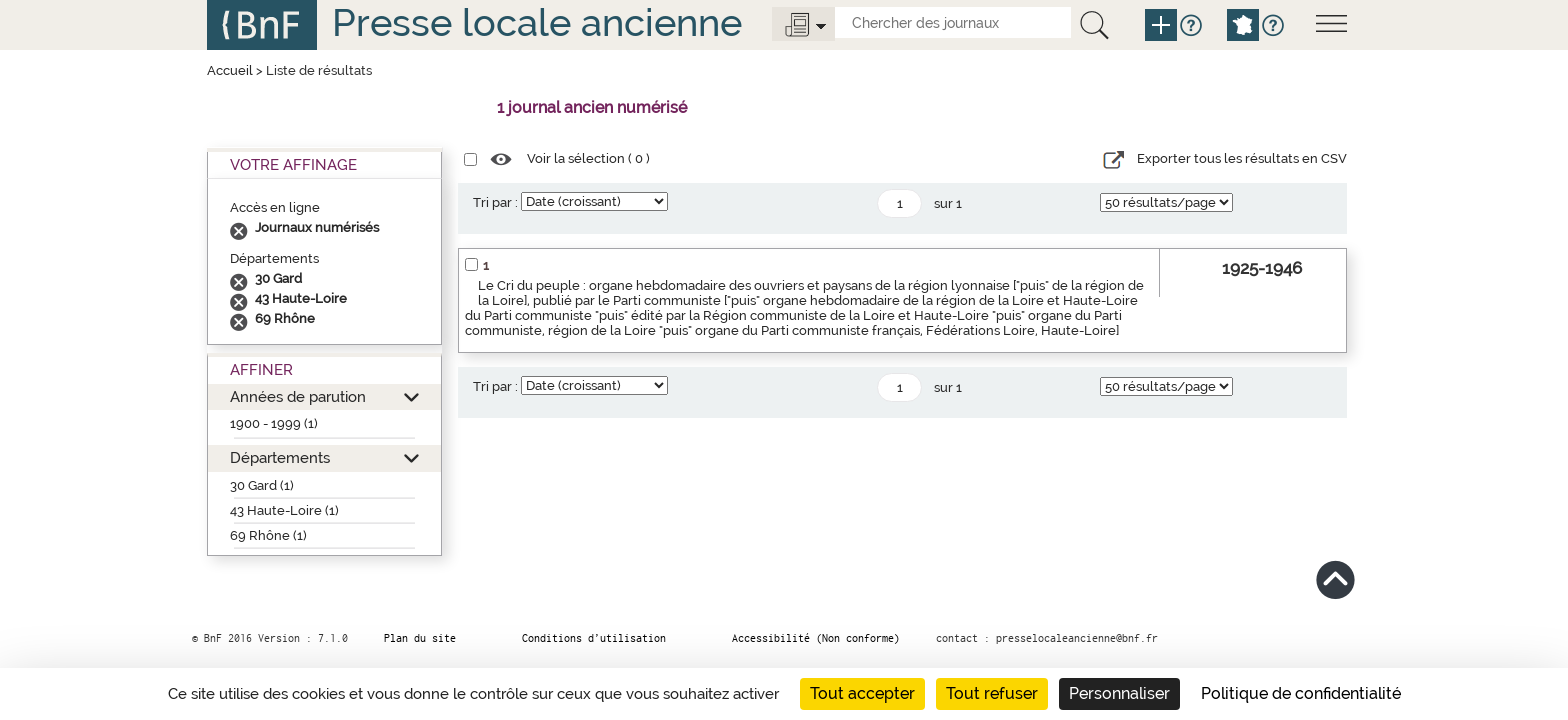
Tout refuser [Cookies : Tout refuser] (992, 693)
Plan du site (420, 638)
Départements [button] (280, 457)
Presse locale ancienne (537, 22)
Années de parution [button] (298, 396)
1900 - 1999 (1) (274, 423)
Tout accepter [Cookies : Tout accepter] (862, 693)
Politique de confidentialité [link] (1301, 693)
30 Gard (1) (262, 485)
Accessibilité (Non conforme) (816, 638)
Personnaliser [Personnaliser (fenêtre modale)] (1119, 693)
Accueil (230, 70)
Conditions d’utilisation (594, 638)
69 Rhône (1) (268, 535)
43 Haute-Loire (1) (284, 510)
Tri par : (495, 202)
